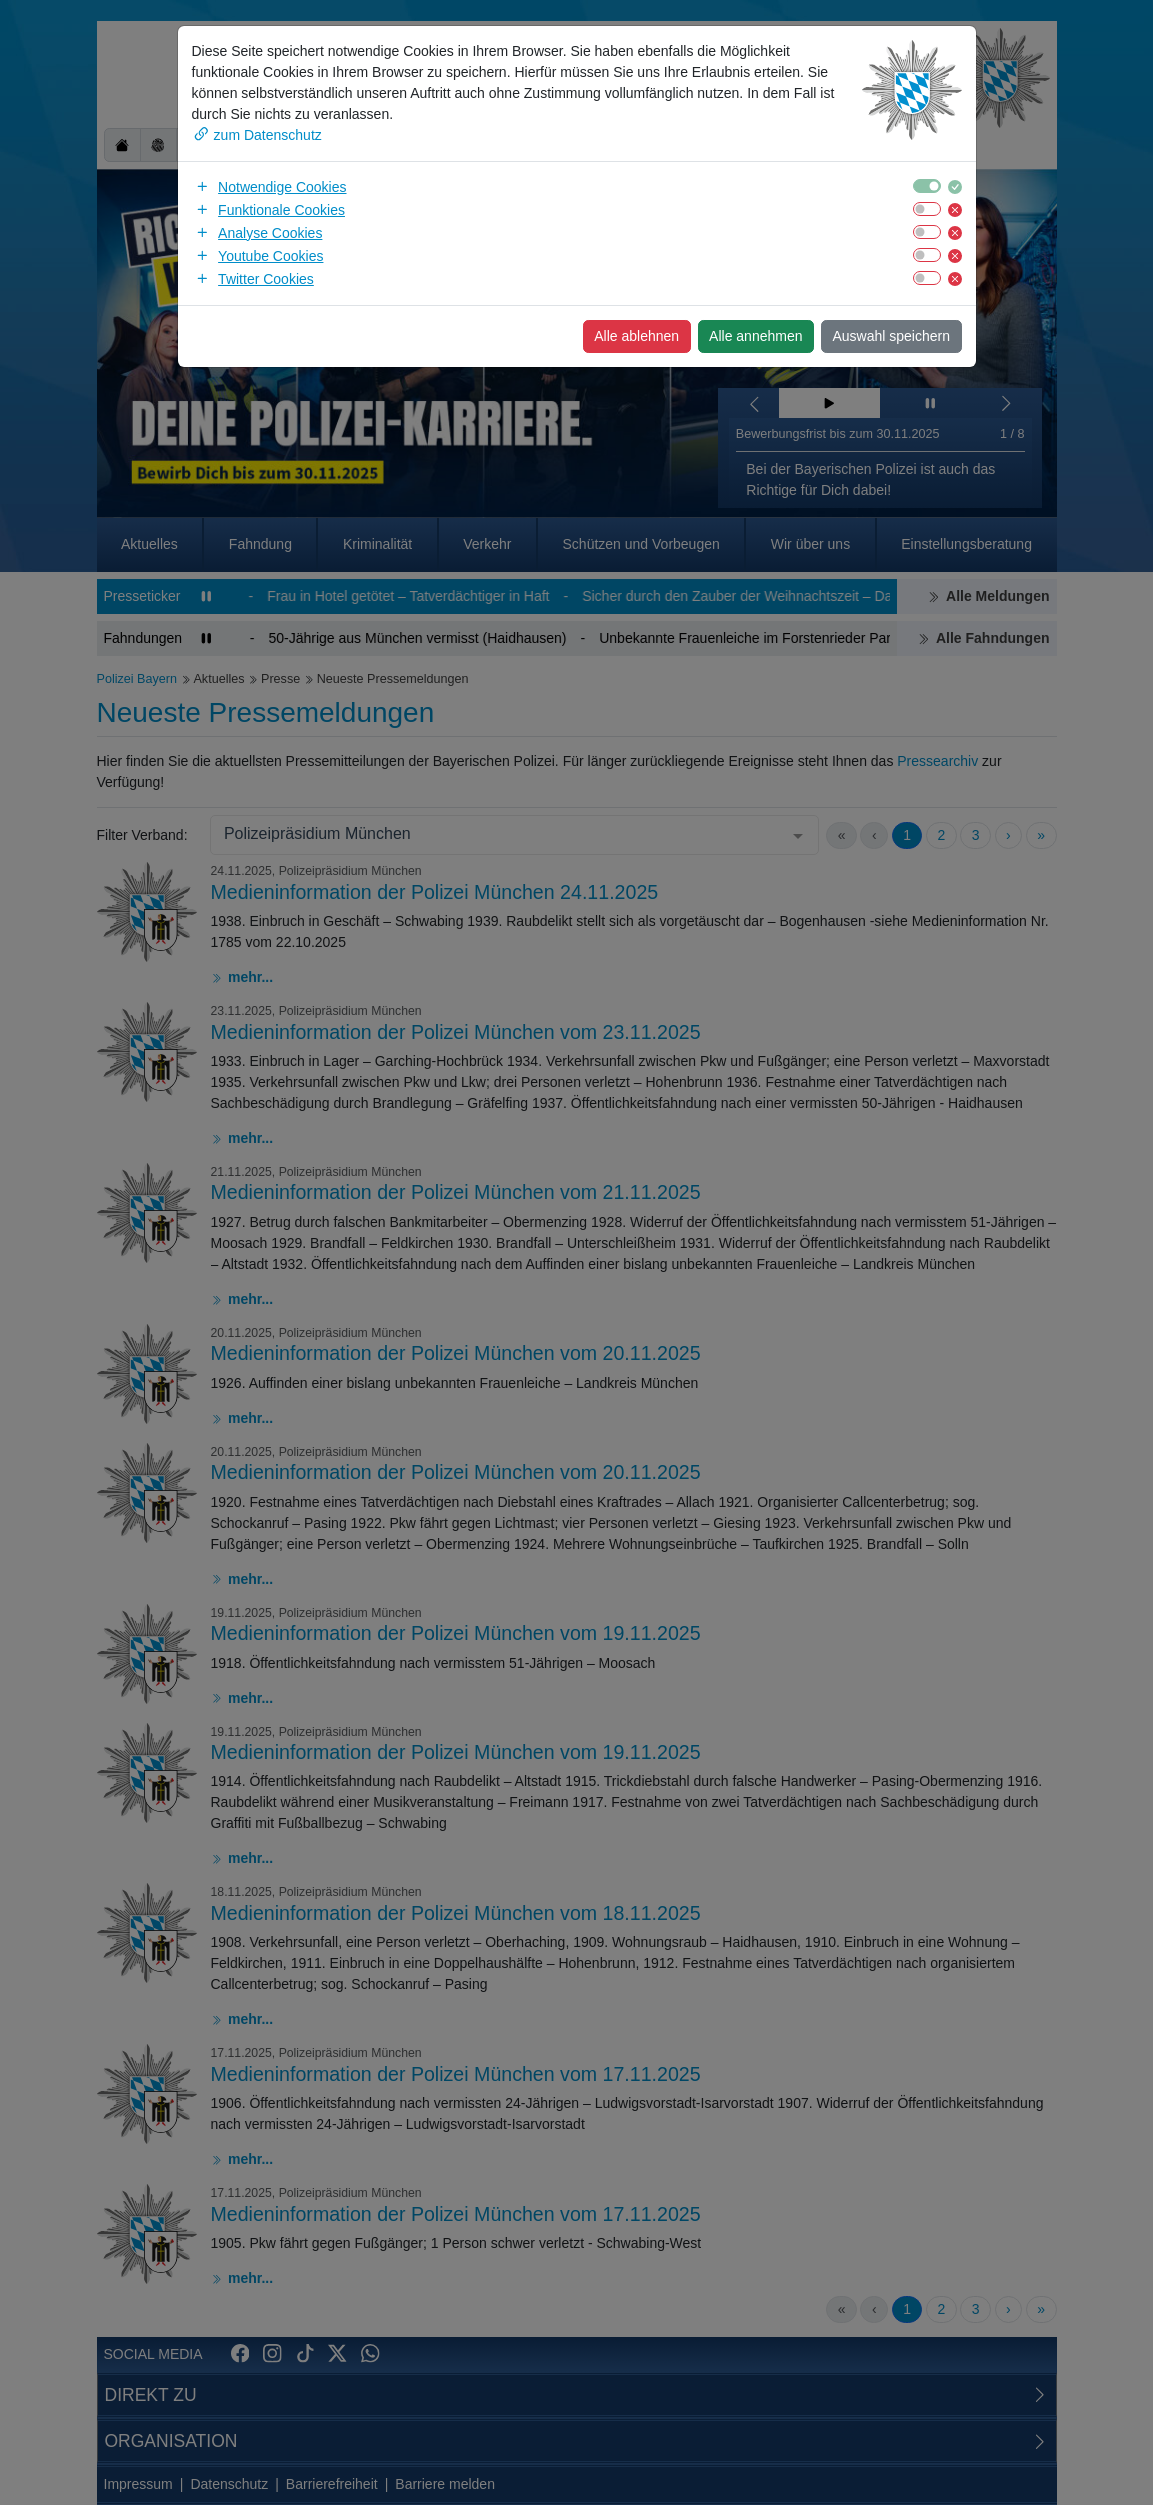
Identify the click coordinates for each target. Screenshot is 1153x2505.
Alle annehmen (755, 336)
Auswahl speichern (891, 336)
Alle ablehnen (636, 336)
